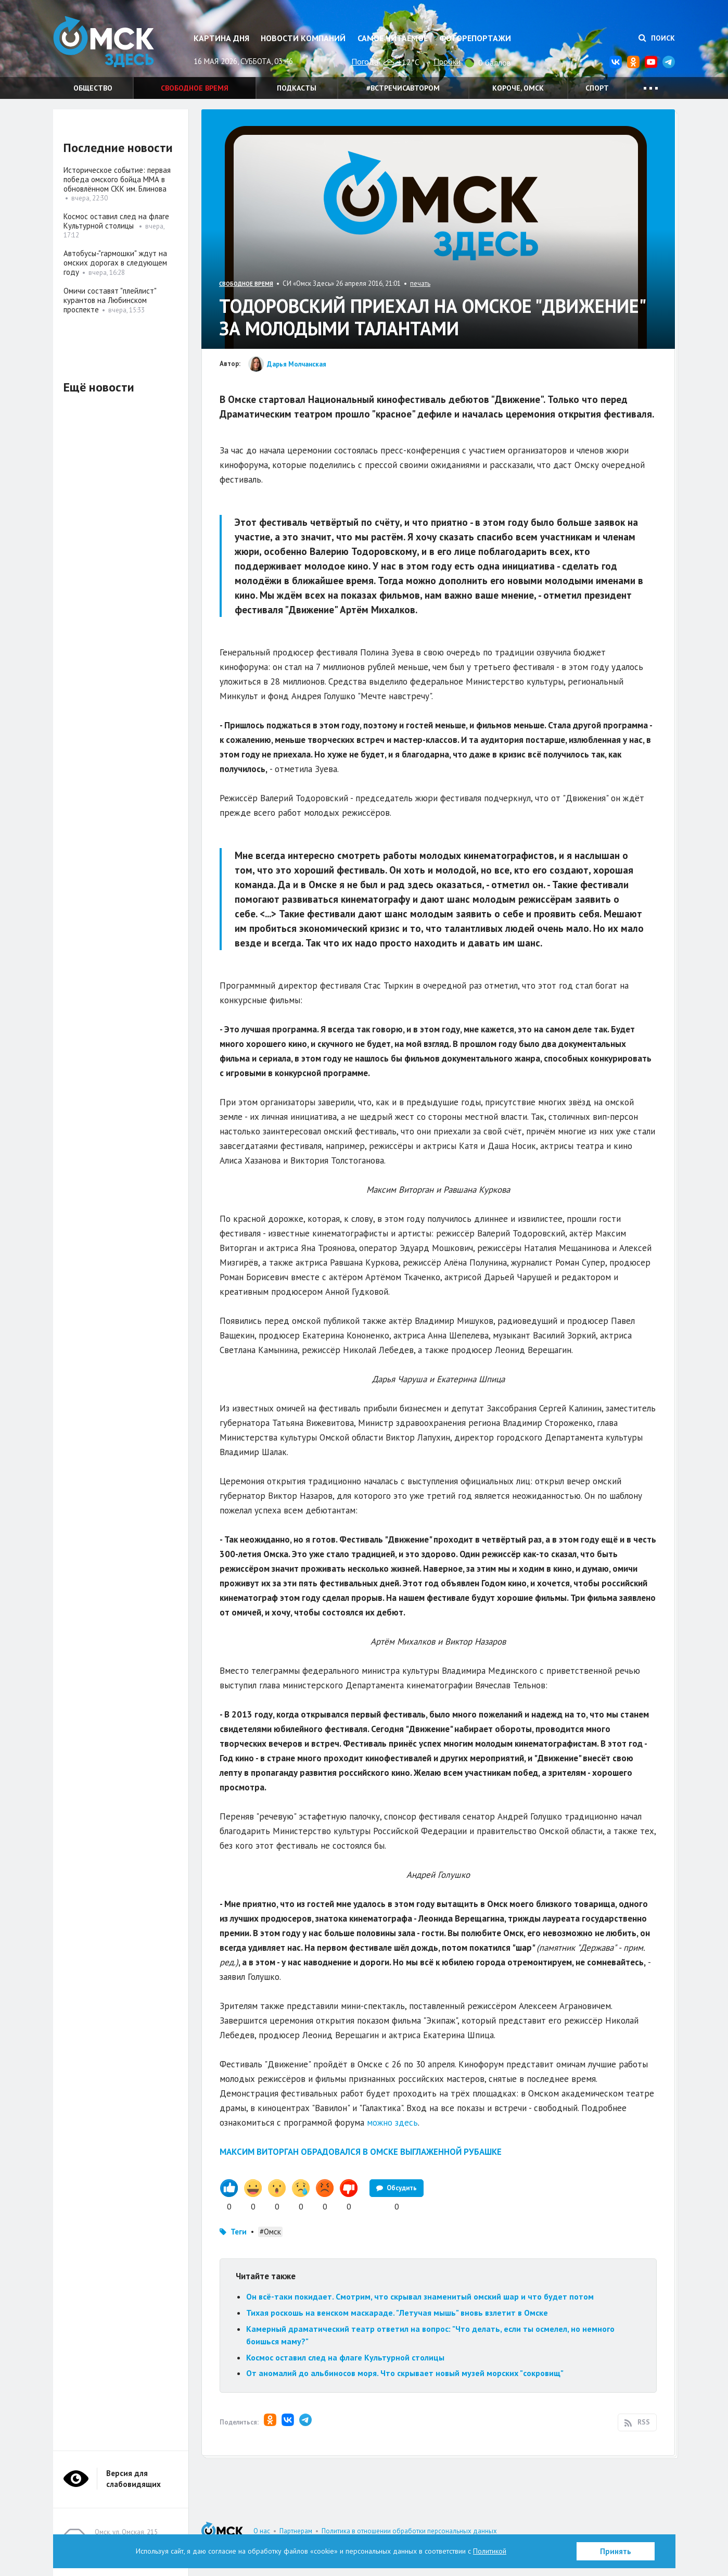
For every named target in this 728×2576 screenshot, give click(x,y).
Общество (92, 88)
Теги (239, 2232)
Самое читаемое (392, 38)
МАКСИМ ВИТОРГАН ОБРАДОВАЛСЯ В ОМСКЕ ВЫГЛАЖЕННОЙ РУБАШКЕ (361, 2151)
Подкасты (296, 88)
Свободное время (194, 88)
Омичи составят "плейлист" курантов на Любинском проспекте (109, 300)
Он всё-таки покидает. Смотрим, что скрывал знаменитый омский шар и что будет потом (420, 2296)
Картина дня (221, 38)
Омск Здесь (105, 42)
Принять (615, 2551)
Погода (364, 61)
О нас (261, 2531)
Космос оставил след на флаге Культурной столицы (346, 2357)
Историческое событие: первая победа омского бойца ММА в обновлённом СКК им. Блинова (117, 179)
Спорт (597, 88)
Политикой (489, 2551)
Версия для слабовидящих (133, 2478)
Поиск (656, 38)
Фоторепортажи (475, 38)
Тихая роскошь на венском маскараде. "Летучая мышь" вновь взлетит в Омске (397, 2312)
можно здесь (392, 2122)
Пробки (447, 61)
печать (420, 283)
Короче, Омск (518, 88)
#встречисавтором (403, 88)
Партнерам (295, 2531)
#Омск (270, 2232)
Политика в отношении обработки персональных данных (409, 2531)
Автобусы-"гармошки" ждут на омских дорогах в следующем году (115, 262)
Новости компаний (303, 38)
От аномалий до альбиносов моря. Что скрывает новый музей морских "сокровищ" (405, 2373)
